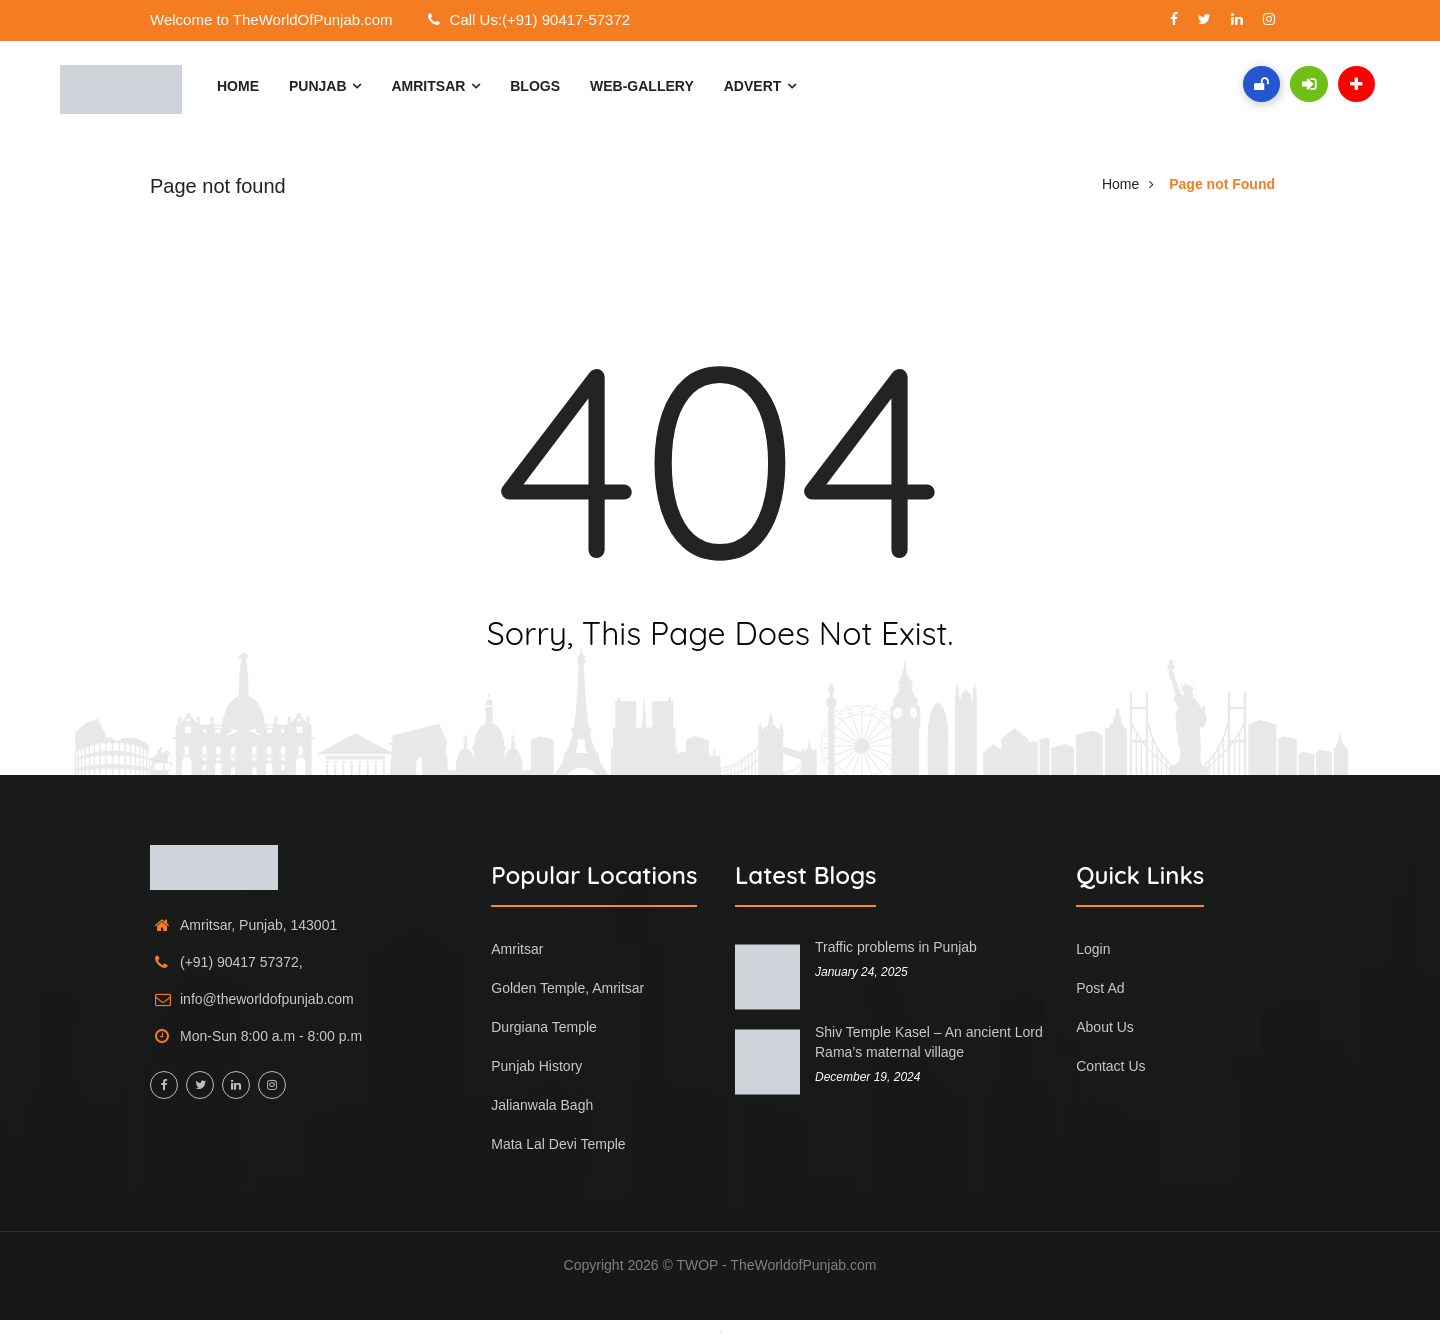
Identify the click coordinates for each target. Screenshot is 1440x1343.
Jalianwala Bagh (542, 1105)
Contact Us (1110, 1066)
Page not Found (1222, 184)
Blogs (535, 86)
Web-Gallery (642, 86)
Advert (760, 86)
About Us (1105, 1027)
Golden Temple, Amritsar (567, 988)
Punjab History (536, 1066)
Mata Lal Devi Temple (558, 1144)
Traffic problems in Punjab (896, 947)
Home (238, 86)
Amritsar (435, 86)
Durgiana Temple (544, 1027)
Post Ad (1100, 988)
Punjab (325, 86)
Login (1093, 949)
